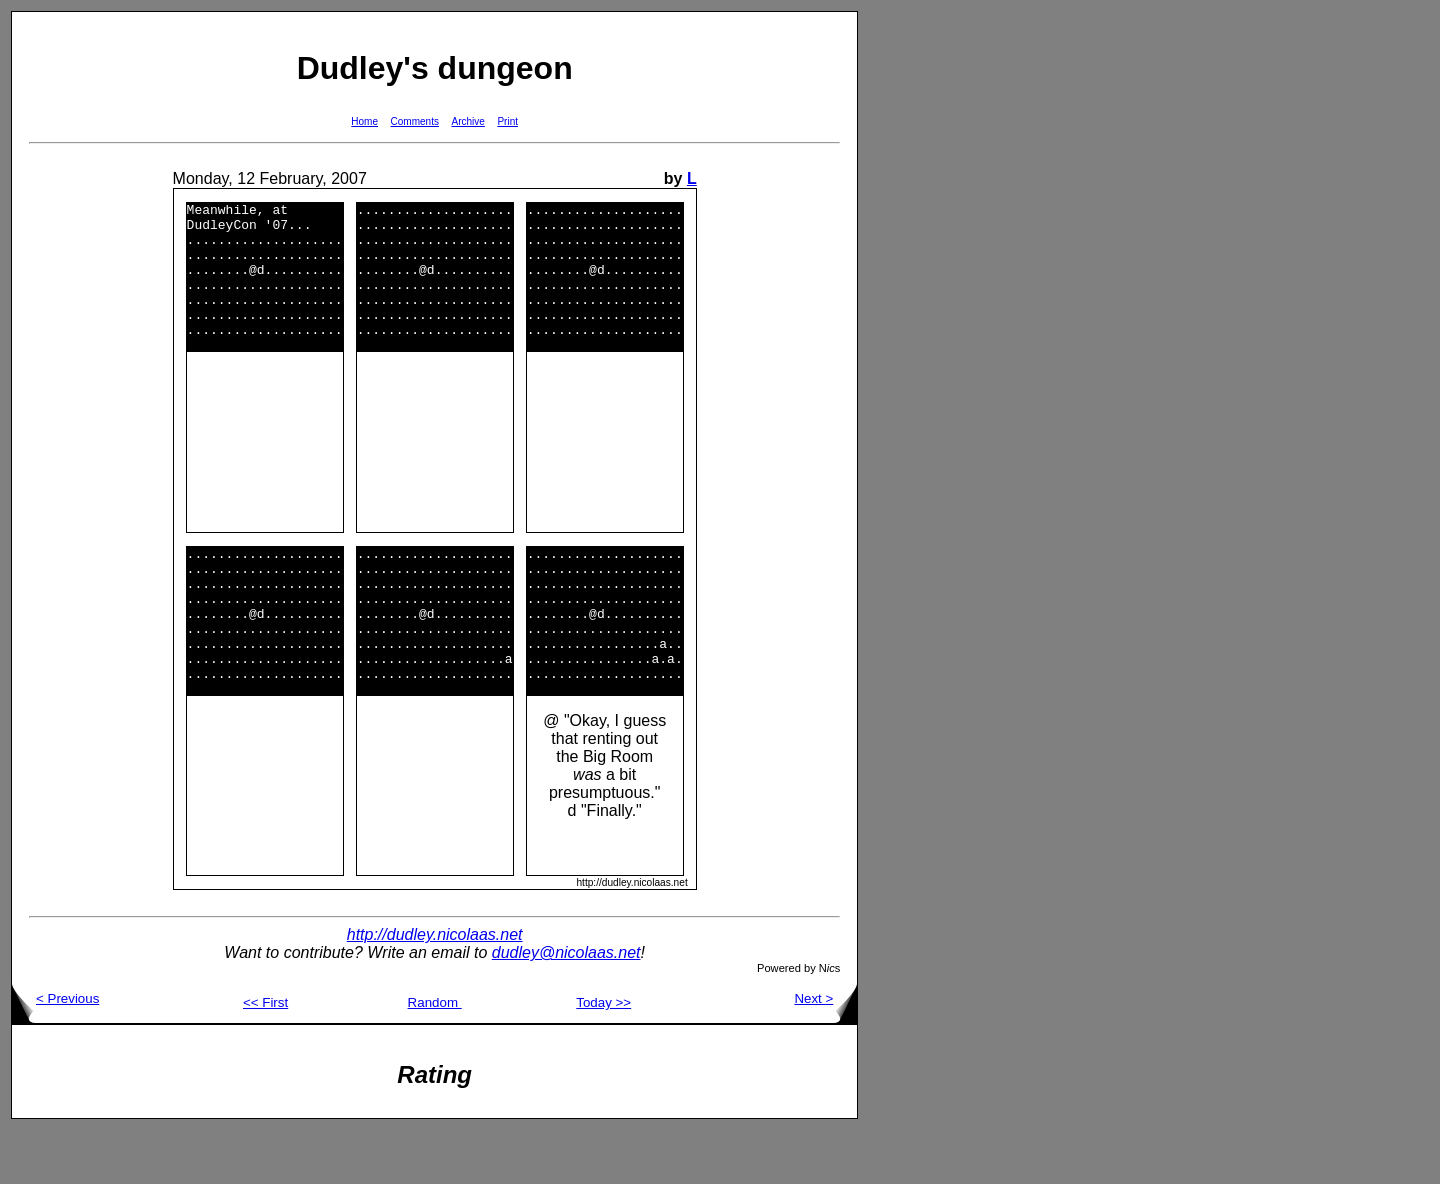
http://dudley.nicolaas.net (435, 988)
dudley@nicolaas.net (566, 1006)
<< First (265, 1056)
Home (364, 121)
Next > (825, 1052)
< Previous (55, 1052)
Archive (468, 121)
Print (507, 121)
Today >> (603, 1056)
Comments (415, 121)
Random (435, 1056)
